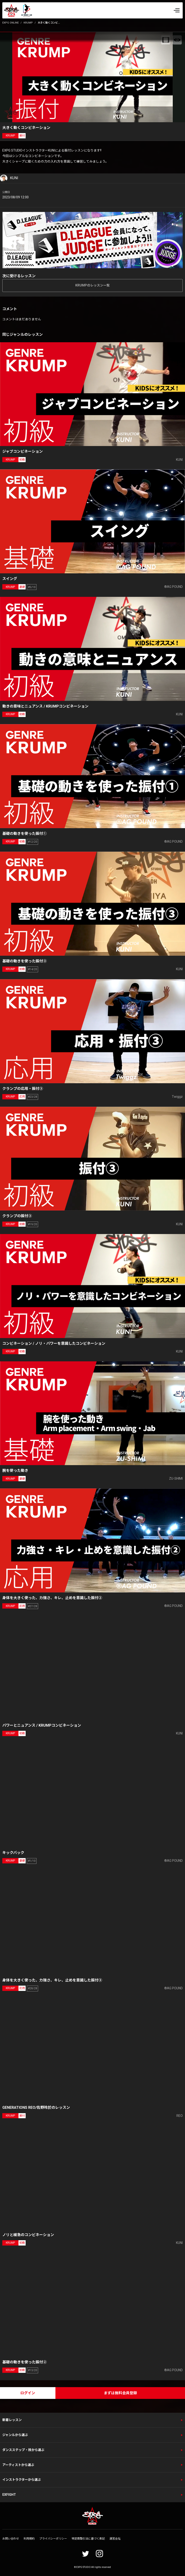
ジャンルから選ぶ (15, 2435)
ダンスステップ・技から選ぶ (23, 2450)
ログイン (27, 2393)
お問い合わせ (10, 2538)
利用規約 (29, 2538)
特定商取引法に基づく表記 (88, 2538)
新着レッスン (12, 2420)
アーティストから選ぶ (18, 2465)
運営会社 (115, 2538)
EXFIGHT (9, 2494)
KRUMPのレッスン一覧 (92, 285)
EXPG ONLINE (10, 22)
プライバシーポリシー (53, 2538)
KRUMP (28, 22)
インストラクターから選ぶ (21, 2479)
